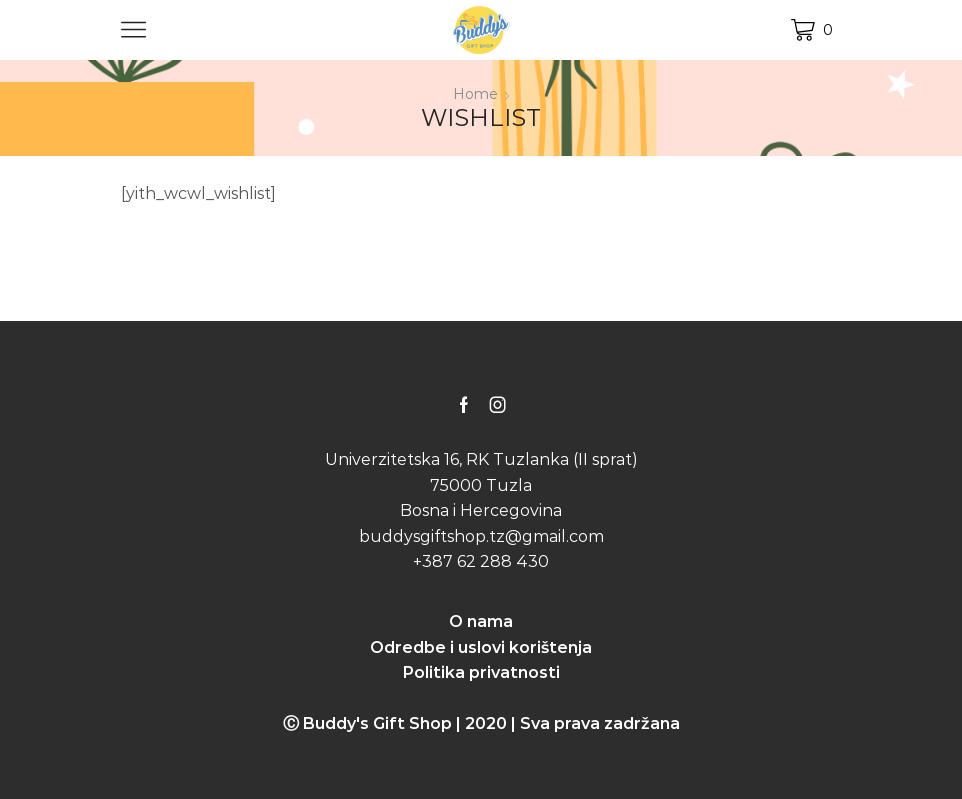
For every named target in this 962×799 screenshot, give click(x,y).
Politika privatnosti (481, 672)
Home (475, 94)
